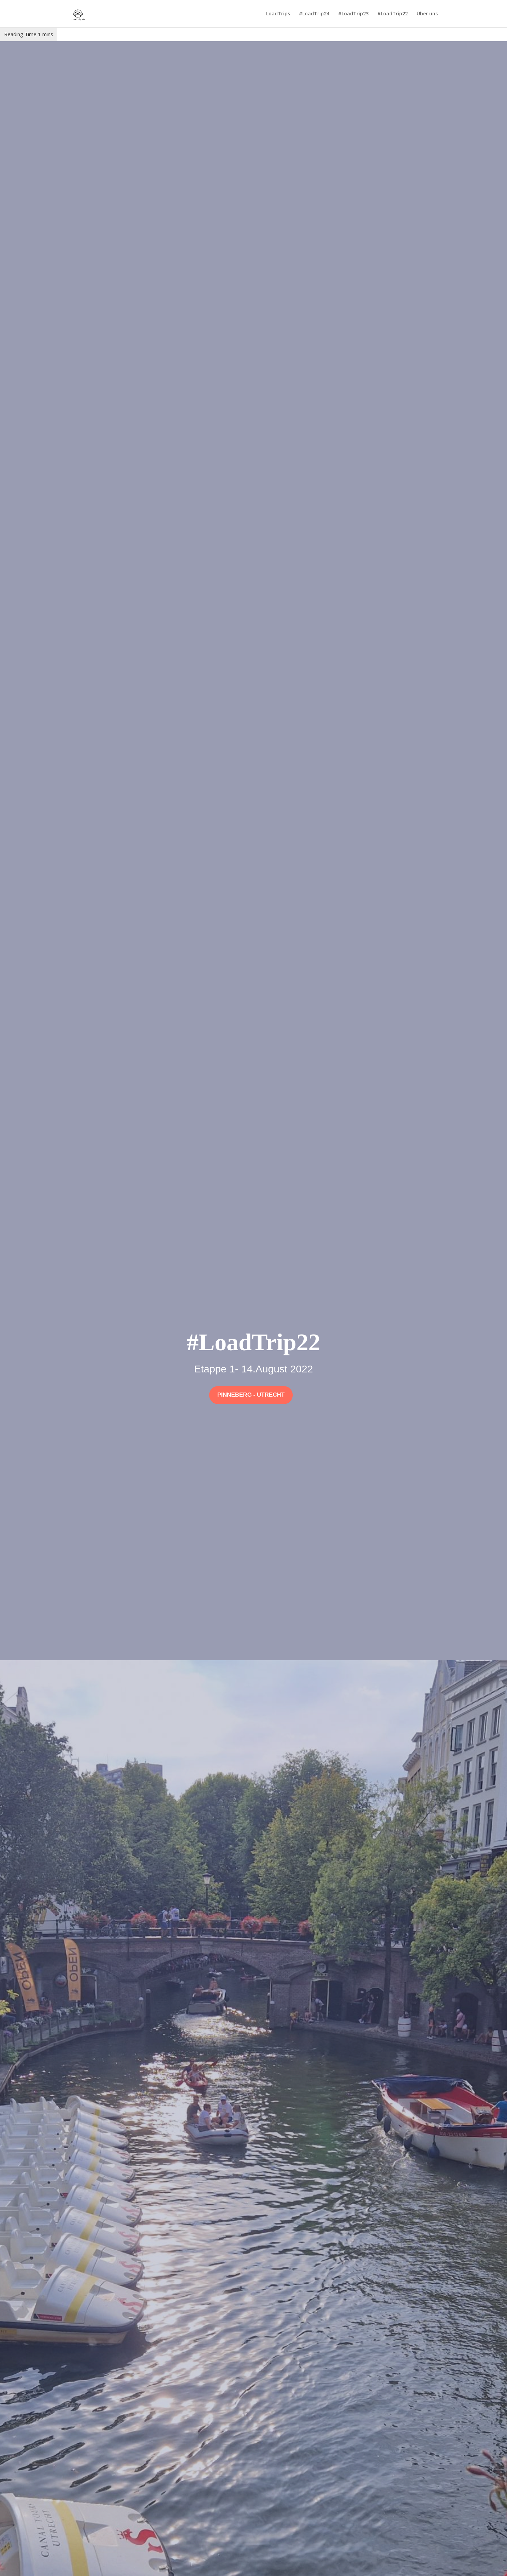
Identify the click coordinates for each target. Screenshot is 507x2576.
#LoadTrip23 (353, 14)
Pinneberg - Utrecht (251, 1395)
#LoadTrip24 (314, 14)
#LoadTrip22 (392, 14)
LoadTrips (278, 14)
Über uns (427, 14)
